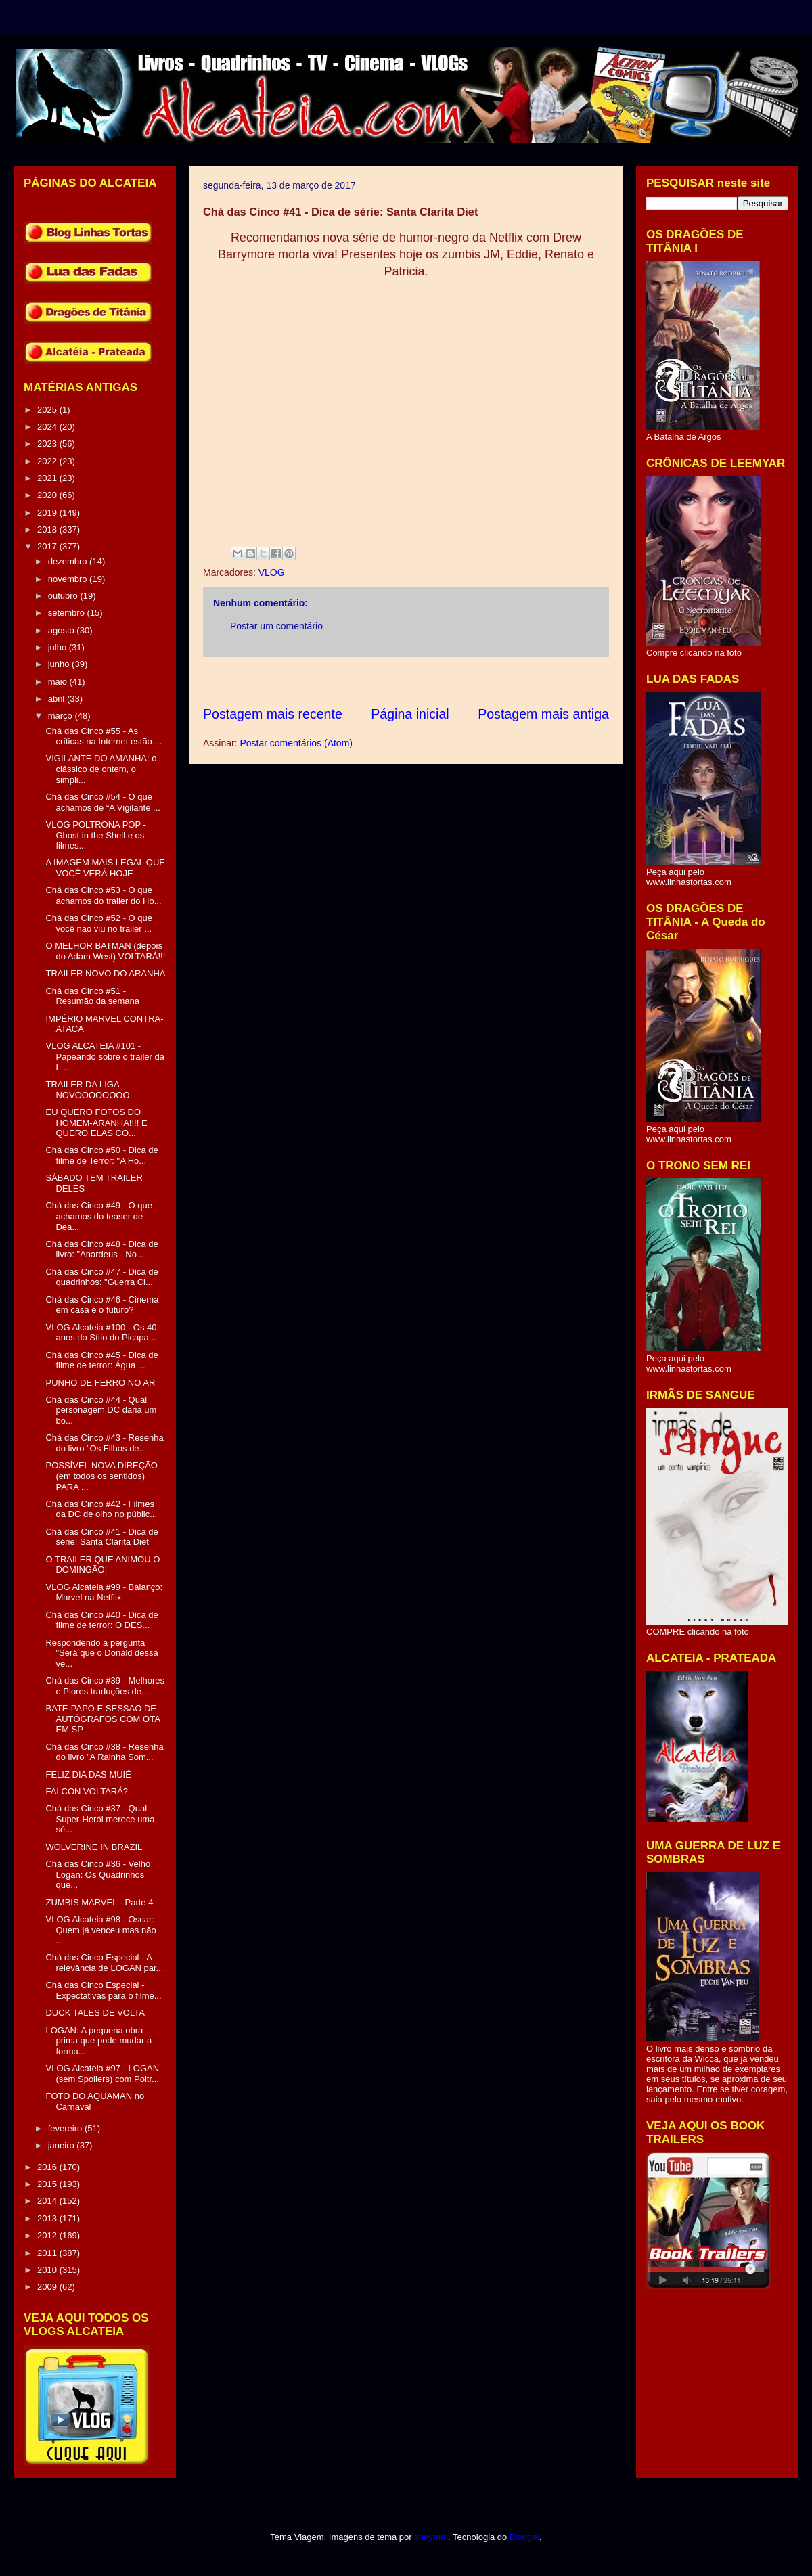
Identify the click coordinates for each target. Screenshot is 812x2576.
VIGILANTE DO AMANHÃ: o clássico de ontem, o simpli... (100, 768)
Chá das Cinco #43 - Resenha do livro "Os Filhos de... (104, 1442)
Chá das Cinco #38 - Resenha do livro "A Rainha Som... (104, 1752)
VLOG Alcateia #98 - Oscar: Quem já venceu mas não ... (100, 1929)
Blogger (524, 2537)
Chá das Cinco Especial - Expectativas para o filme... (103, 1990)
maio (59, 682)
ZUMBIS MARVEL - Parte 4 (99, 1902)
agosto (62, 630)
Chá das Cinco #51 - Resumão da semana (92, 996)
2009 (48, 2287)
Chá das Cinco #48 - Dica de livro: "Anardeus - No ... (101, 1249)
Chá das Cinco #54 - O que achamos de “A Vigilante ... (102, 802)
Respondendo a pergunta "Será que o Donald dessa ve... (101, 1653)
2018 (48, 529)
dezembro (68, 561)
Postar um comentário (276, 625)
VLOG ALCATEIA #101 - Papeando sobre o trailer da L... (104, 1056)
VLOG (271, 572)
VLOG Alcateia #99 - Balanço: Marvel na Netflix (103, 1592)
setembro (67, 613)
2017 (48, 546)
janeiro (62, 2145)
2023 (48, 443)
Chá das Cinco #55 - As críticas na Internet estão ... (103, 736)
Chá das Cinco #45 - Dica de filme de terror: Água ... (101, 1360)
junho (60, 664)
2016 (48, 2167)
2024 (48, 427)
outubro (64, 596)
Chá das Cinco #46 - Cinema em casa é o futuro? (101, 1304)
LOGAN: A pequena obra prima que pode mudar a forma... (98, 2040)
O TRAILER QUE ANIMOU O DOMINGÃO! (102, 1564)
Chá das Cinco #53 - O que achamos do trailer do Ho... (103, 895)
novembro (68, 579)
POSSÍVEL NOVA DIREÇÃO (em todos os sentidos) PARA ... (101, 1475)
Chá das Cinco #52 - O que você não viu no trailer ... (98, 923)
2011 (48, 2253)
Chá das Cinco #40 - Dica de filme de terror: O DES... (101, 1620)
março (61, 715)
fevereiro (66, 2128)
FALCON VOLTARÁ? (86, 1791)
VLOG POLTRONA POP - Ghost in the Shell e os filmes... (95, 835)
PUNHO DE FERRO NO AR (100, 1383)
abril (57, 699)
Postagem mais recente (272, 713)
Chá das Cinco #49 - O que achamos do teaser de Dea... (98, 1215)
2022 (48, 461)
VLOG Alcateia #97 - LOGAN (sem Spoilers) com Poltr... (102, 2073)
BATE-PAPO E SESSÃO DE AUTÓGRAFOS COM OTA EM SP (102, 1718)
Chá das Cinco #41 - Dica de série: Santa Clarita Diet (101, 1537)
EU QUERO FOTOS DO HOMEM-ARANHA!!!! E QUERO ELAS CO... (96, 1122)
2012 (48, 2235)
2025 (48, 410)
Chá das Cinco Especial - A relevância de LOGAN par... (104, 1962)
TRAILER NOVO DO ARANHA (105, 973)
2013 (48, 2218)
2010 (48, 2270)
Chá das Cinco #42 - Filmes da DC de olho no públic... (101, 1509)
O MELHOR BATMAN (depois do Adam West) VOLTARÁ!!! (105, 951)
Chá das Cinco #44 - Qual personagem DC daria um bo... (100, 1410)
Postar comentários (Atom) (296, 743)
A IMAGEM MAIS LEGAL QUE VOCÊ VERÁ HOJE (105, 867)
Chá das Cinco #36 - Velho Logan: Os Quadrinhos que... (97, 1874)
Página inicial (410, 713)
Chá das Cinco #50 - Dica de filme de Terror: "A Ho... (101, 1155)
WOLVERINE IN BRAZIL (93, 1847)
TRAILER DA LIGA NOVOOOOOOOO (87, 1089)
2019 (48, 512)
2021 (48, 478)
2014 (48, 2201)
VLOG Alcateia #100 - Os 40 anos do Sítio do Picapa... (100, 1332)
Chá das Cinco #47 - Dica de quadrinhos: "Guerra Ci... (101, 1277)
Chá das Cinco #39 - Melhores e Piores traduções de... (104, 1685)
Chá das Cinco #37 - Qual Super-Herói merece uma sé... (99, 1818)
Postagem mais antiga (543, 713)
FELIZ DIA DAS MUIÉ (88, 1774)
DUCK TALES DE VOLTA (94, 2013)
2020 (48, 495)
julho (58, 647)
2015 (48, 2184)
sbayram (431, 2537)
